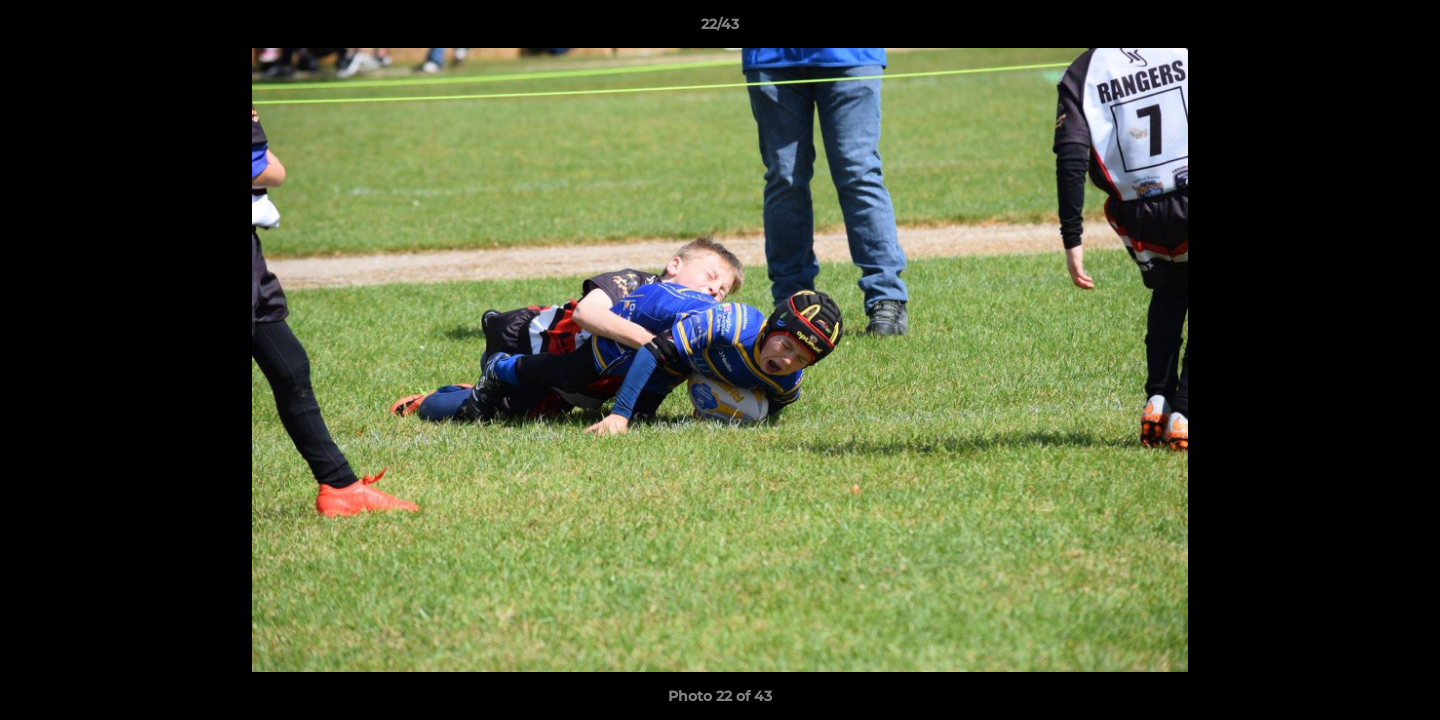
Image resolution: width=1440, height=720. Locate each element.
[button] (1404, 29)
